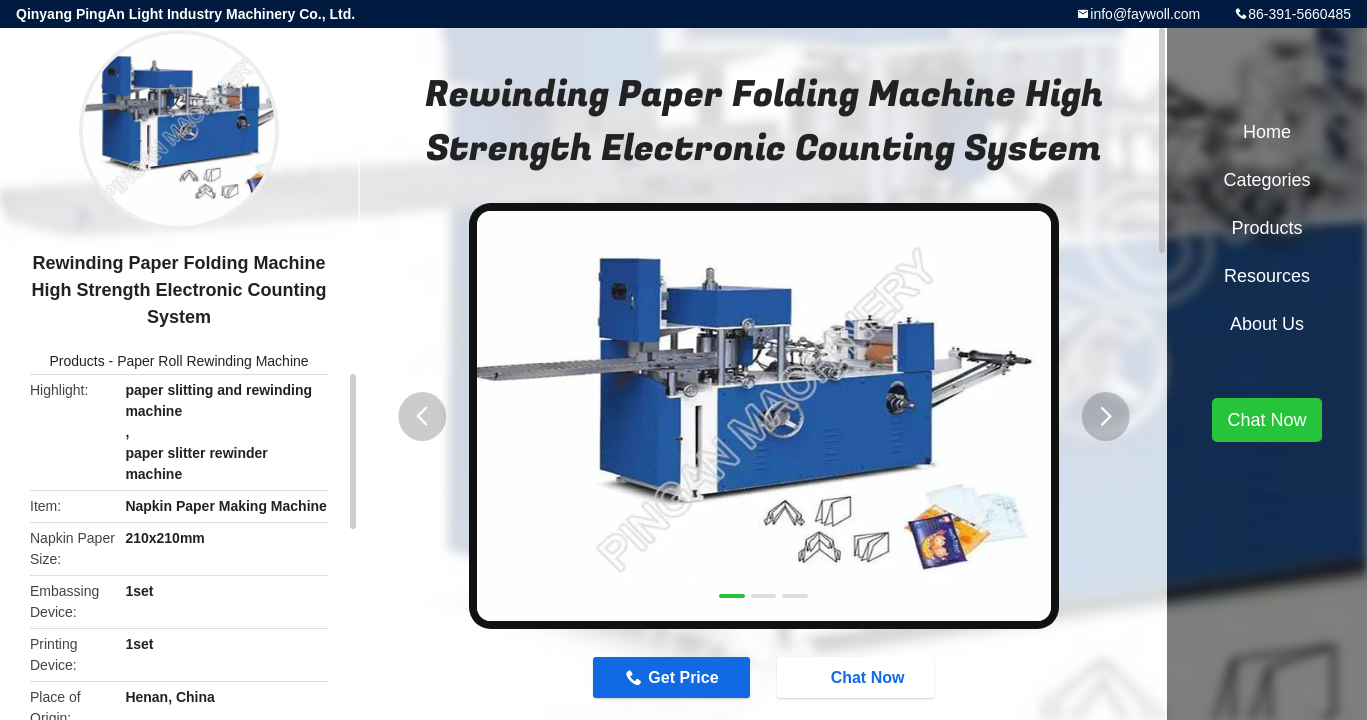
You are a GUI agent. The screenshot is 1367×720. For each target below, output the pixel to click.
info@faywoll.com (1145, 14)
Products (76, 361)
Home (1267, 132)
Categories (1266, 180)
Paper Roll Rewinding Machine (212, 361)
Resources (1267, 276)
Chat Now (861, 677)
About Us (1267, 324)
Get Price (680, 677)
